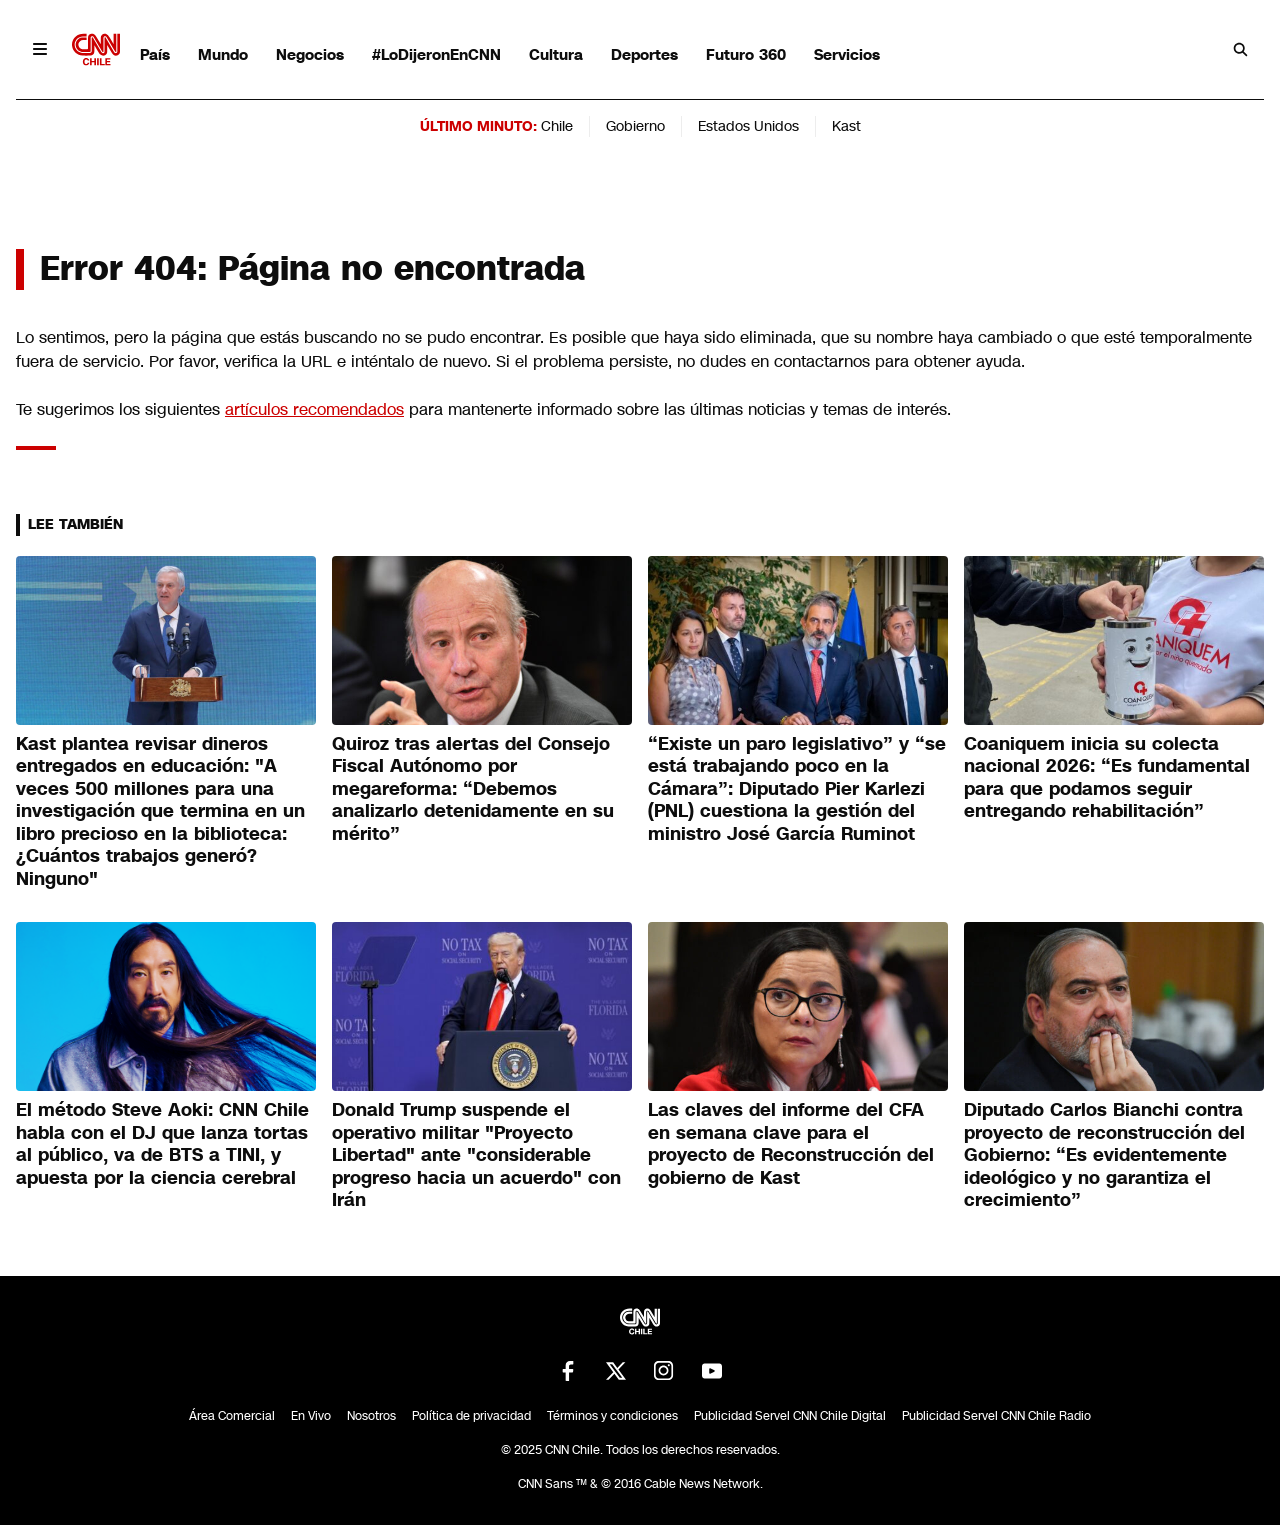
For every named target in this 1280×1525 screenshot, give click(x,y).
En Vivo (311, 1416)
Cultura (556, 54)
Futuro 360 (746, 54)
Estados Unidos (748, 126)
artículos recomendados (314, 409)
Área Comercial (232, 1416)
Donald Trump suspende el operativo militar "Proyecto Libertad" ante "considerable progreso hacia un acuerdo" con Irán (476, 1155)
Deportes (644, 54)
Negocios (310, 54)
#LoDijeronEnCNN (436, 54)
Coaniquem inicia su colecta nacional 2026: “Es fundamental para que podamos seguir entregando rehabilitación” (1107, 778)
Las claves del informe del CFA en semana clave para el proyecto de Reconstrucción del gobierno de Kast (791, 1144)
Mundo (223, 54)
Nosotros (371, 1416)
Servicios (847, 54)
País (155, 54)
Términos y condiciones (612, 1416)
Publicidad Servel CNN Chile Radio (996, 1416)
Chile (557, 126)
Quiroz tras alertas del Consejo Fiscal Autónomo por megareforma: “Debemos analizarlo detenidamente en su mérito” (473, 789)
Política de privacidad (471, 1416)
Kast (846, 126)
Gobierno (635, 126)
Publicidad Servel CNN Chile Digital (790, 1416)
